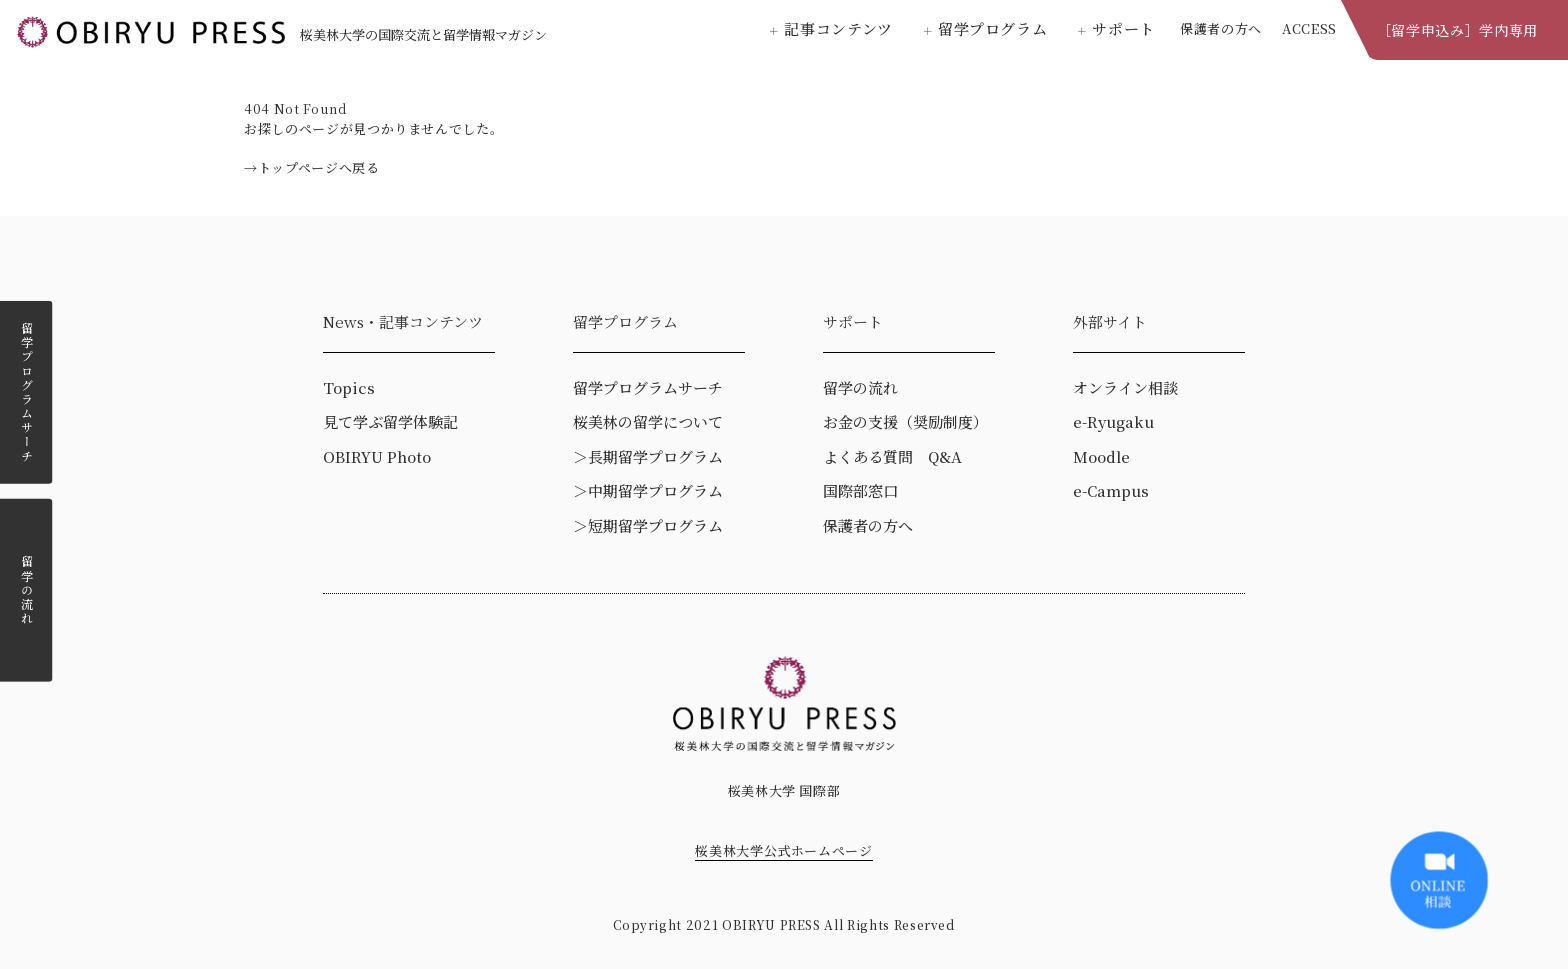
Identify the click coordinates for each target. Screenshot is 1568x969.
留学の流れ (26, 589)
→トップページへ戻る (312, 167)
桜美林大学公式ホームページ (783, 850)
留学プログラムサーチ (26, 392)
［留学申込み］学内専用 (1457, 30)
